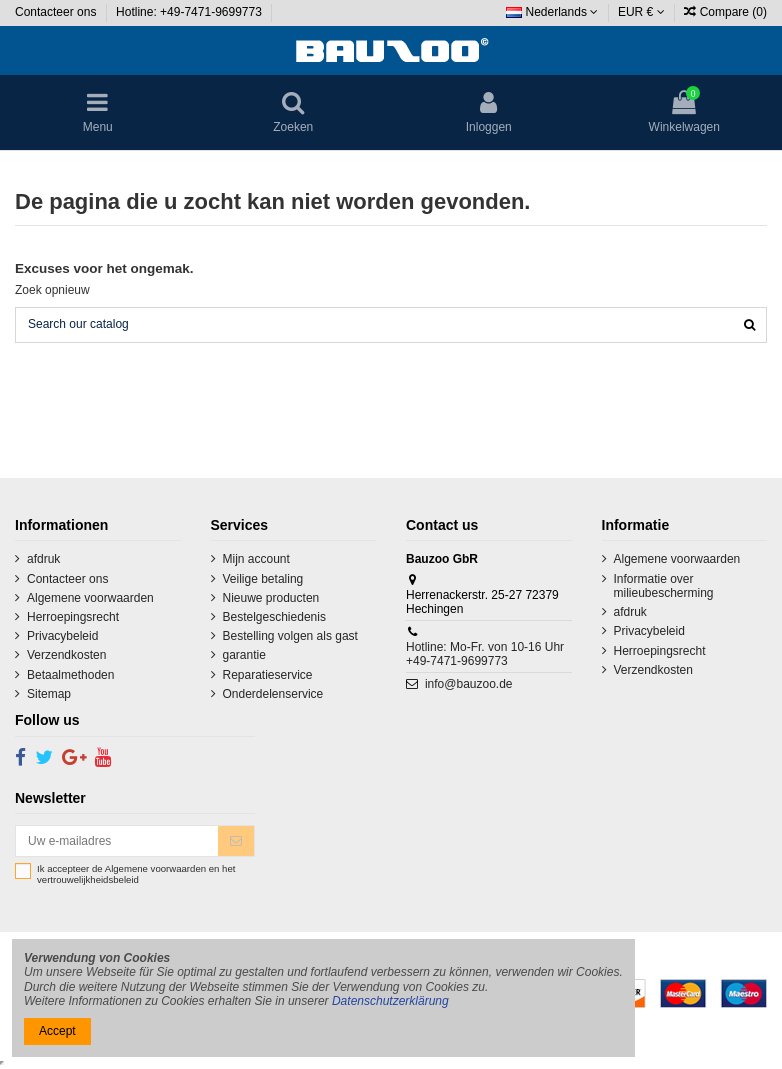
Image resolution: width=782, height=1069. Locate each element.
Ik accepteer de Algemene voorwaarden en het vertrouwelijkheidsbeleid (136, 874)
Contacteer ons (57, 12)
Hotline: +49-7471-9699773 (190, 12)
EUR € (641, 12)
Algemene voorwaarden (90, 598)
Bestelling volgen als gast (290, 636)
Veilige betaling (263, 579)
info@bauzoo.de (469, 684)
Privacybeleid (62, 636)
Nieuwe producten (271, 598)
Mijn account (256, 559)
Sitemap (49, 694)
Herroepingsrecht (73, 617)
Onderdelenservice (273, 694)
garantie (244, 655)
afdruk (43, 559)
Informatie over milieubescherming (664, 586)
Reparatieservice (268, 675)
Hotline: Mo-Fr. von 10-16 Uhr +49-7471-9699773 (485, 654)
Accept (57, 1031)
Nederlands (552, 12)
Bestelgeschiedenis (274, 617)
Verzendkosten (66, 655)
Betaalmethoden (70, 675)
